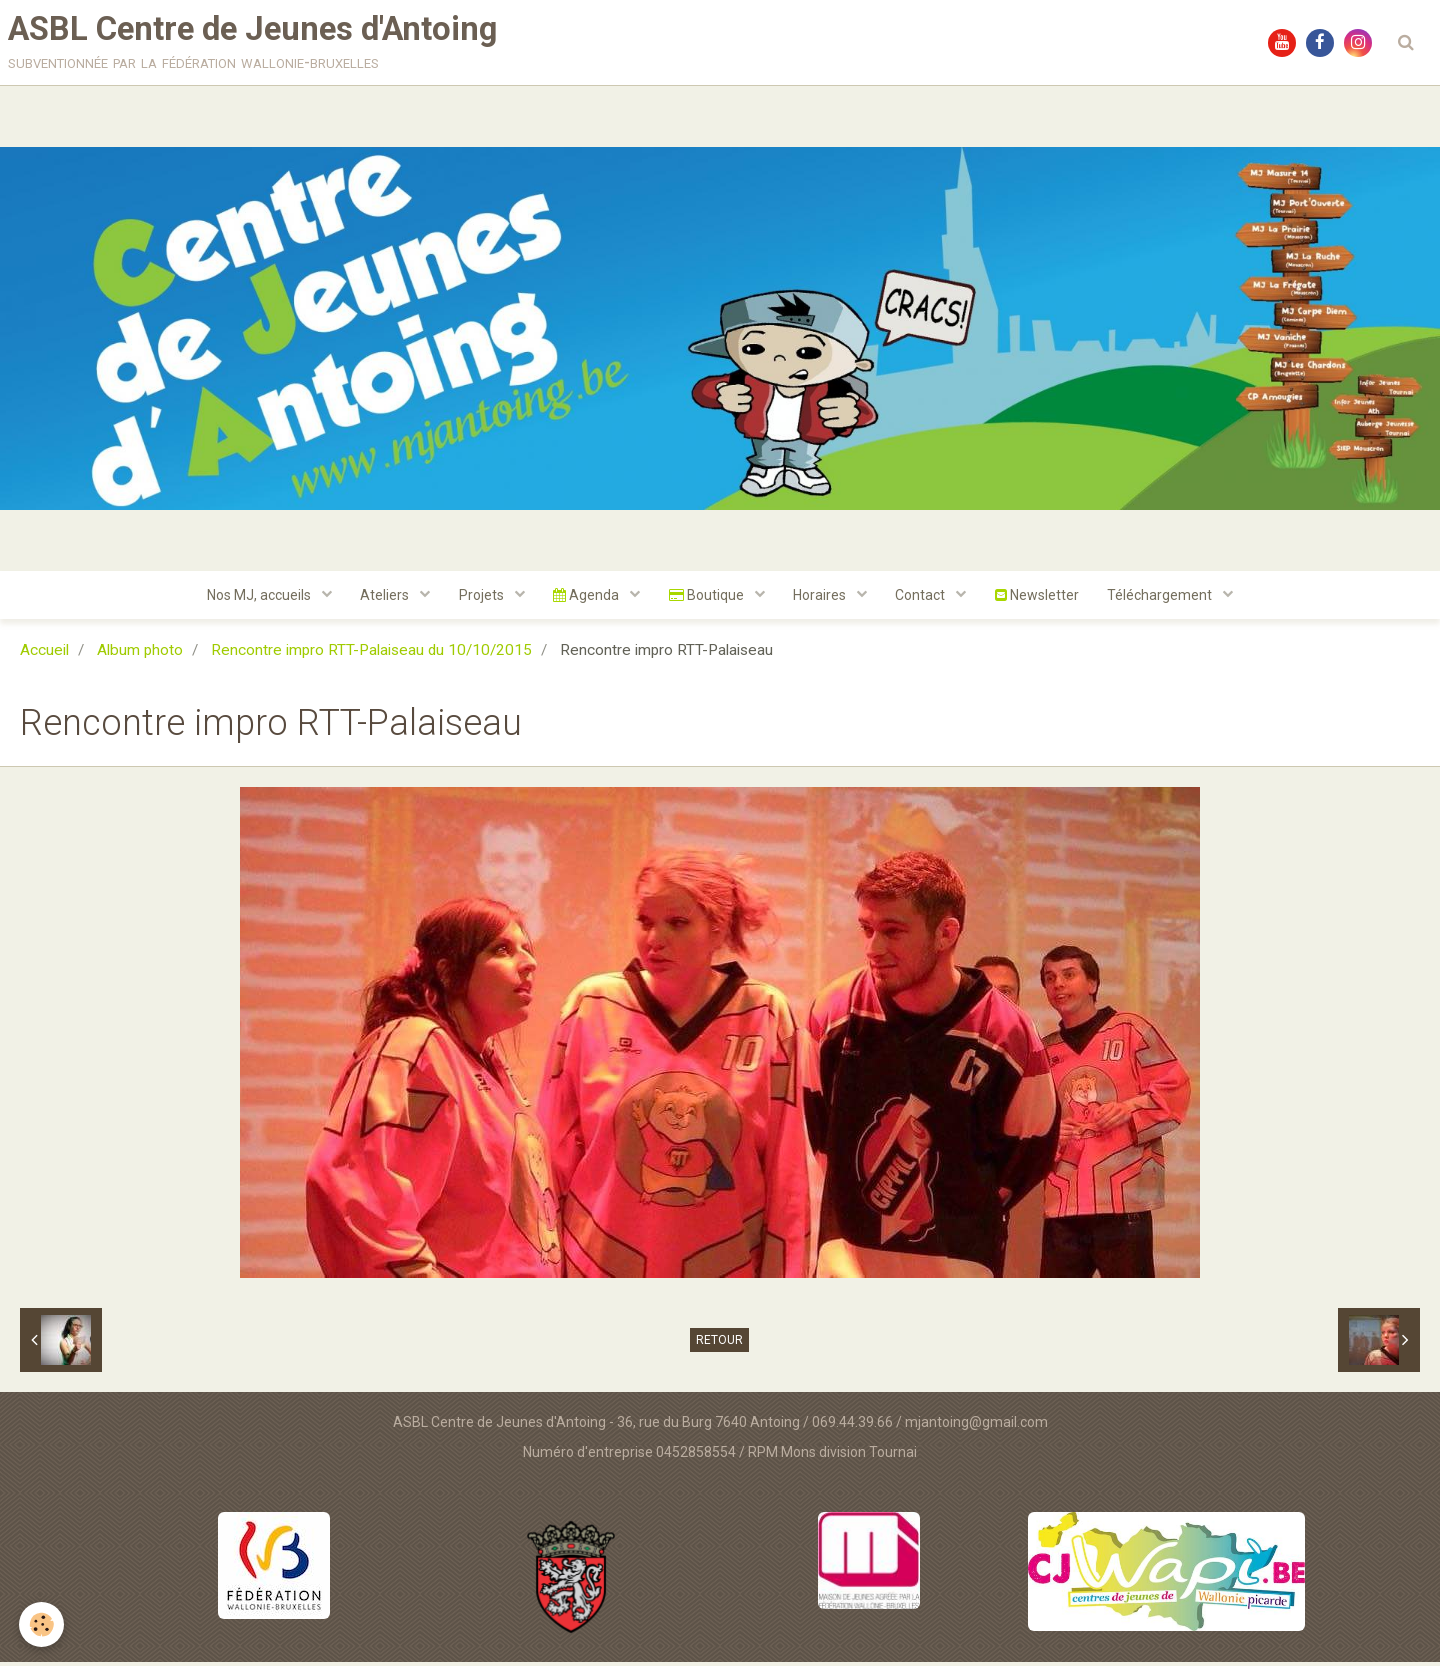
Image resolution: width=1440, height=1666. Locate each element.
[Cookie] (42, 1624)
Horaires (823, 599)
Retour (719, 1345)
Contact (925, 599)
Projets (480, 599)
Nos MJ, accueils (254, 599)
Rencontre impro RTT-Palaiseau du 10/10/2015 (371, 655)
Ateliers (382, 599)
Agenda (586, 599)
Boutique (708, 599)
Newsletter (1042, 599)
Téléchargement (1168, 599)
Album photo (140, 655)
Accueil (44, 655)
